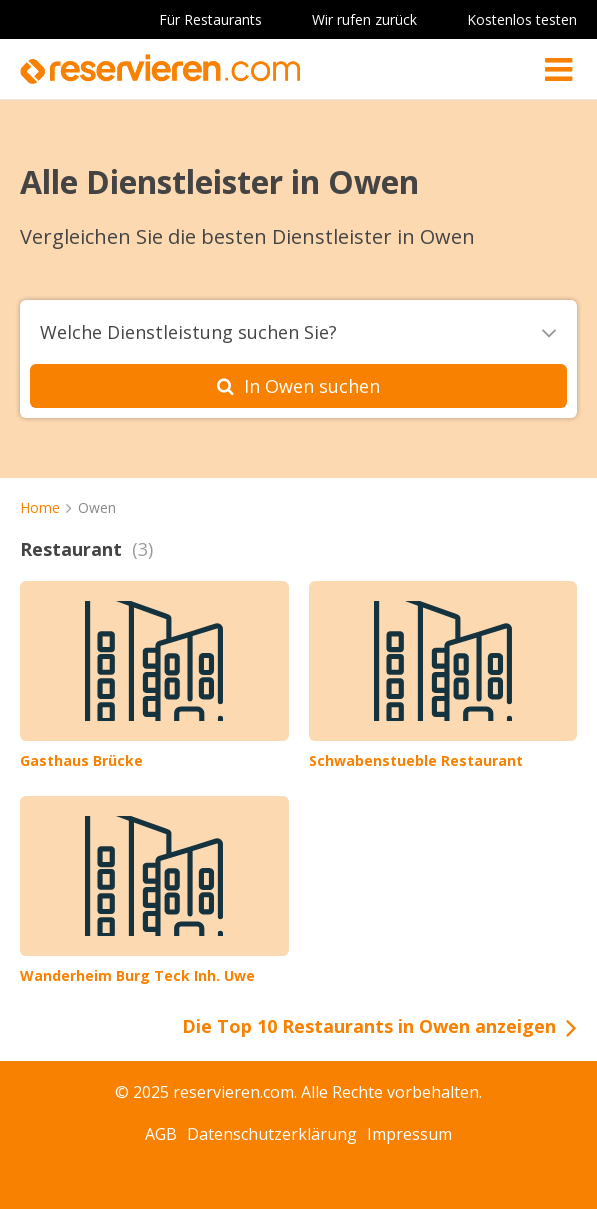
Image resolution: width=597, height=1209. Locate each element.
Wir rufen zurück (364, 19)
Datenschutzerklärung (272, 1134)
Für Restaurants (210, 19)
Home (40, 507)
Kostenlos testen (522, 19)
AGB (161, 1134)
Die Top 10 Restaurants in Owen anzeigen (369, 1026)
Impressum (409, 1134)
